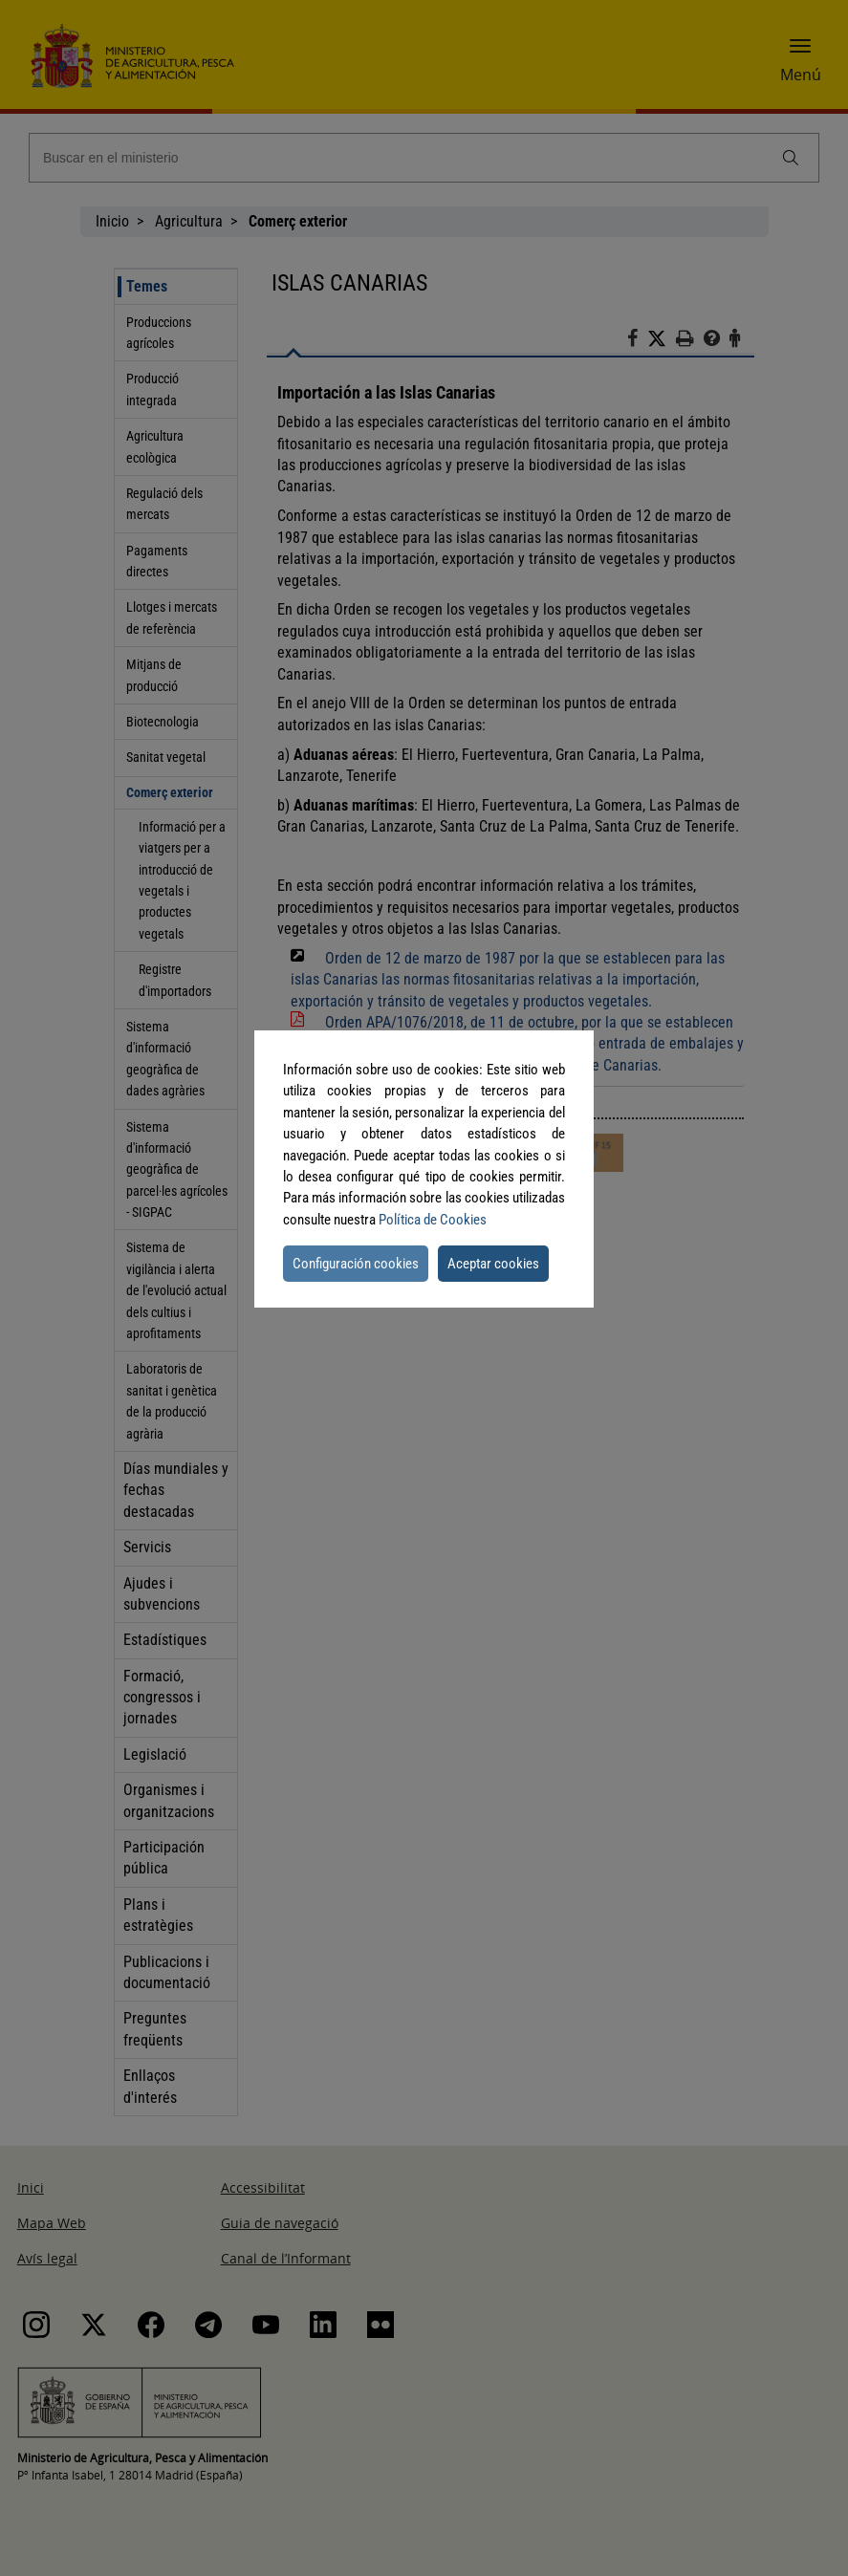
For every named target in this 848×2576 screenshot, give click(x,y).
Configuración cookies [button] (356, 1263)
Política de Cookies (433, 1219)
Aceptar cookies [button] (493, 1263)
